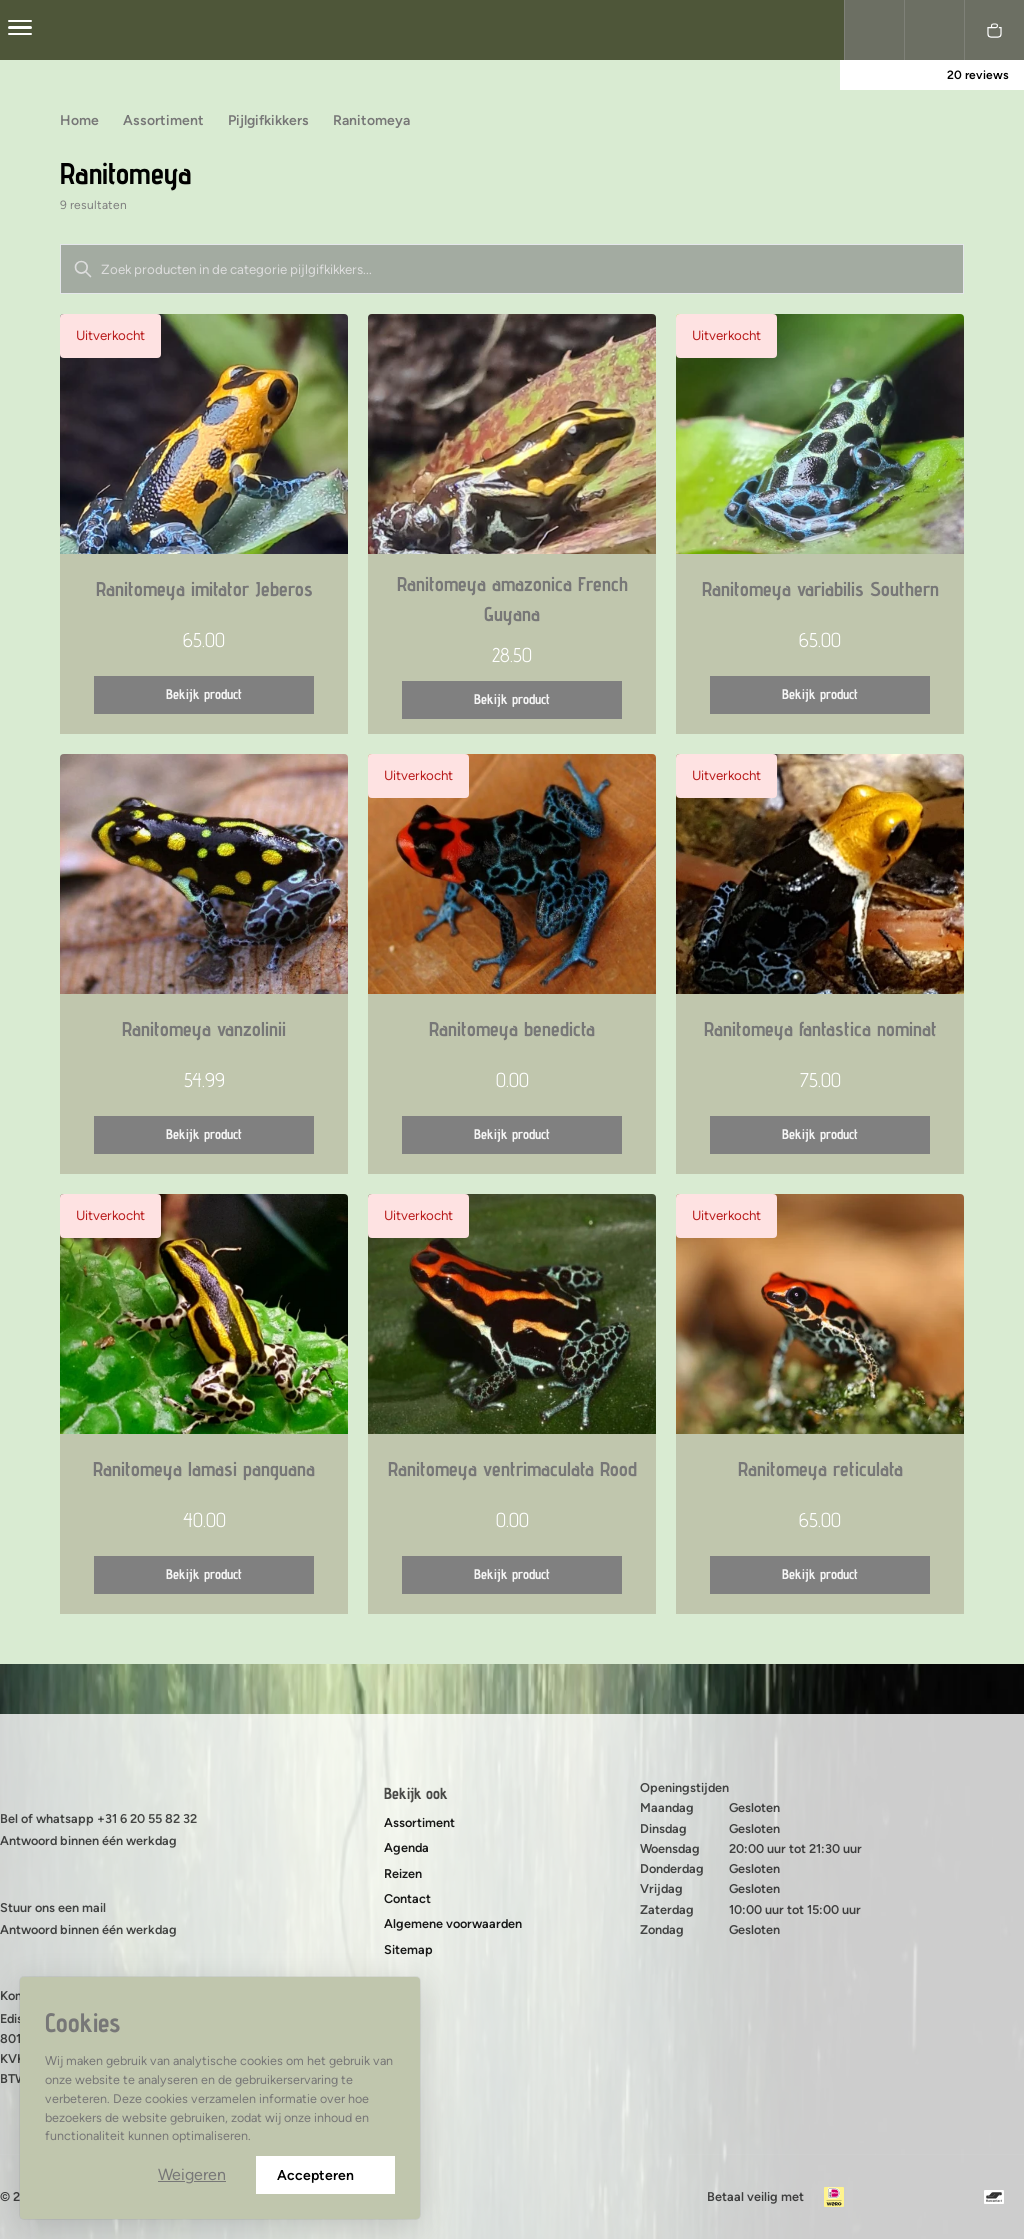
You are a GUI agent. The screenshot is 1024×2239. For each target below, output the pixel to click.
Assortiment (419, 1822)
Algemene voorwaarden (453, 1923)
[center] (20, 30)
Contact (407, 1898)
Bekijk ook (416, 1793)
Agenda (406, 1847)
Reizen (403, 1873)
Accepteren (325, 2175)
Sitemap (408, 1949)
